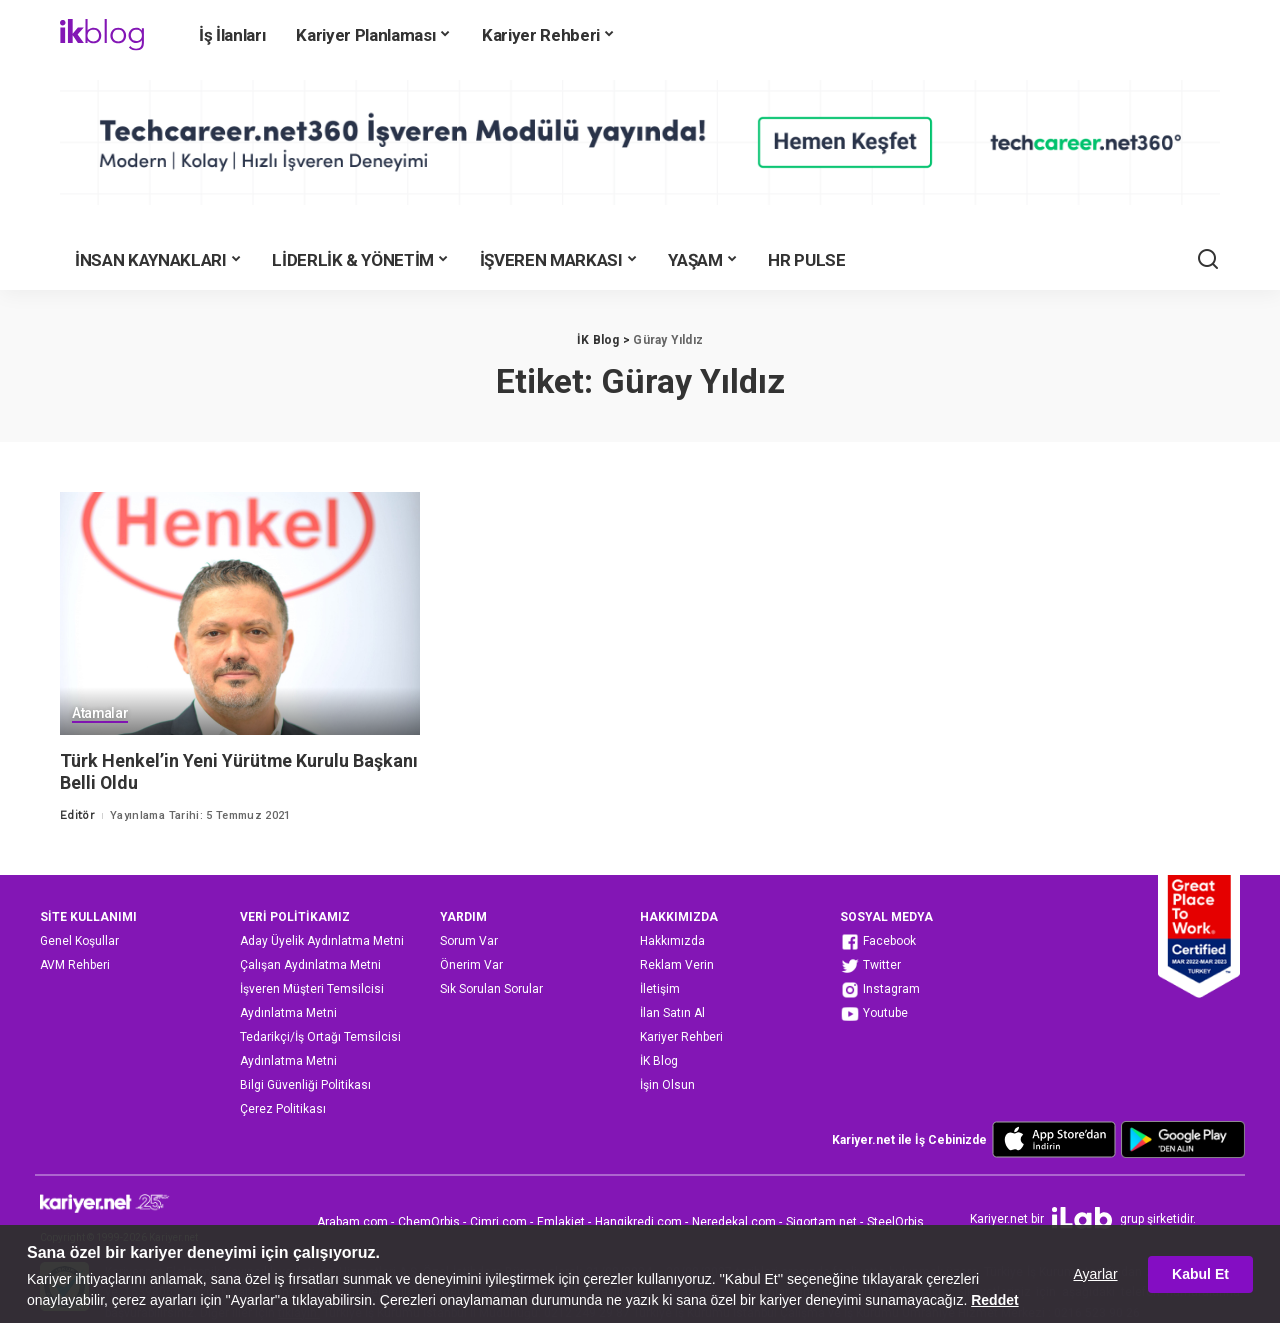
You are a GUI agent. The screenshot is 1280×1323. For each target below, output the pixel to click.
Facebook (878, 942)
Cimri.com (498, 1222)
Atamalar (100, 714)
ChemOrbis (429, 1222)
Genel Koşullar (79, 941)
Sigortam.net (821, 1222)
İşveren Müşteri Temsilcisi (312, 989)
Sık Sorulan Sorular (491, 989)
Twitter (870, 966)
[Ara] (1208, 260)
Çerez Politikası (283, 1109)
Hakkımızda (672, 941)
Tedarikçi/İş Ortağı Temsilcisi (320, 1037)
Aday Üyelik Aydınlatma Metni (322, 941)
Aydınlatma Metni (288, 1013)
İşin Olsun (667, 1085)
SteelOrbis (895, 1222)
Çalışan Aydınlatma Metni (310, 965)
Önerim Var (471, 965)
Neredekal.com (734, 1222)
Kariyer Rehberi (681, 1037)
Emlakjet (561, 1222)
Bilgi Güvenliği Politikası (305, 1085)
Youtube (874, 1014)
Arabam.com (352, 1222)
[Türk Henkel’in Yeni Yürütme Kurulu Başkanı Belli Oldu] (240, 613)
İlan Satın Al (672, 1013)
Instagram (880, 990)
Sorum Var (469, 941)
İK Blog (659, 1061)
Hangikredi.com (638, 1222)
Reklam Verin (677, 965)
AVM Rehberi (75, 965)
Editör (77, 815)
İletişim (660, 989)
